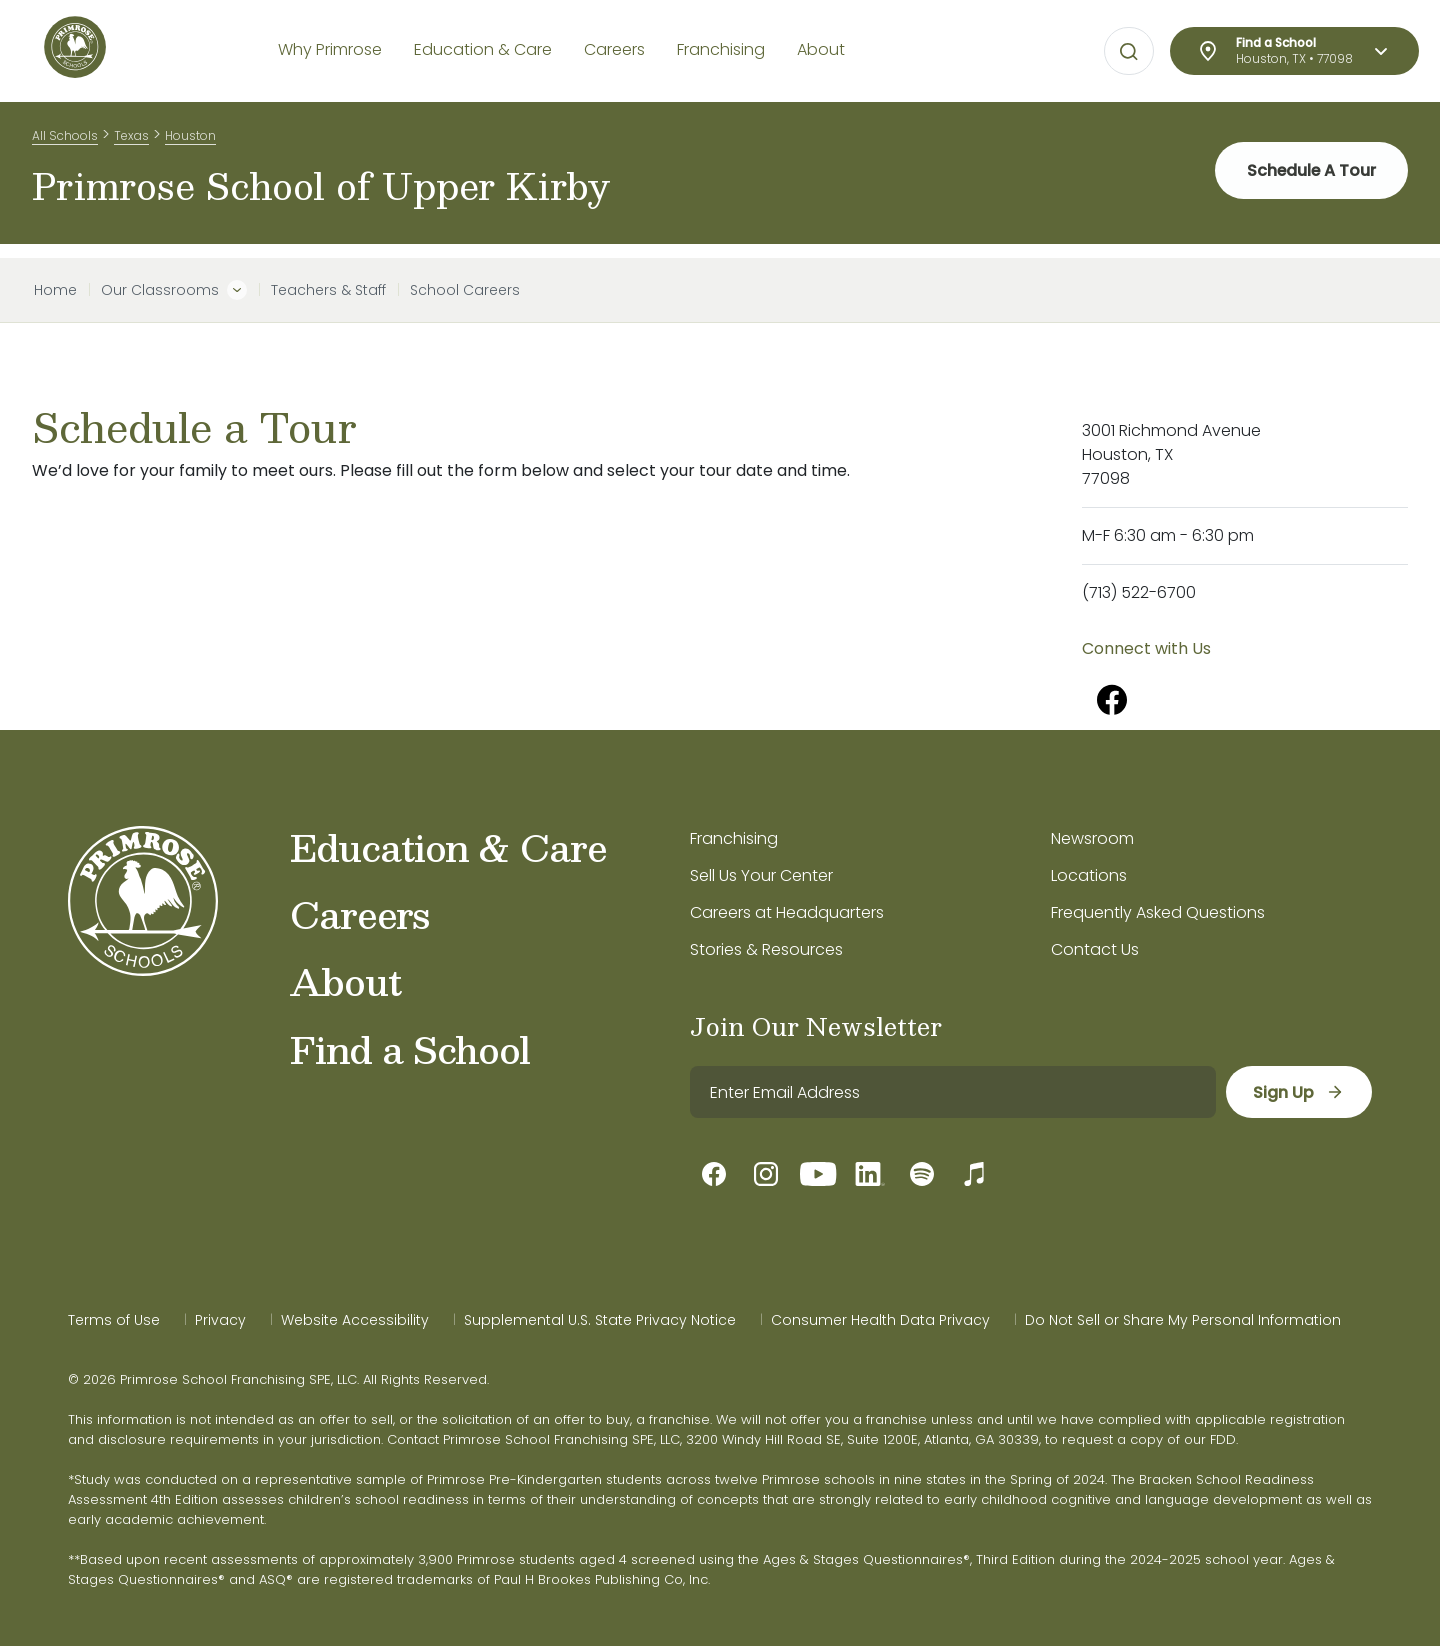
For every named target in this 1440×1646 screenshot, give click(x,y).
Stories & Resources (766, 949)
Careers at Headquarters (787, 912)
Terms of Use (114, 1320)
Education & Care (448, 847)
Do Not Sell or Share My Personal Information (1183, 1320)
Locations (1089, 875)
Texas (131, 138)
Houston (190, 138)
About (345, 981)
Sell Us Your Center (761, 875)
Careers (359, 914)
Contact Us (1095, 949)
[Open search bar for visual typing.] (1129, 52)
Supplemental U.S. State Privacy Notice (600, 1320)
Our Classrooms (160, 290)
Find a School (410, 1049)
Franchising (734, 838)
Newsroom (1092, 838)
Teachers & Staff (328, 290)
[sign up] (1298, 1092)
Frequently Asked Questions (1158, 912)
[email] (952, 1092)
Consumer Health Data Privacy (880, 1320)
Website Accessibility (355, 1320)
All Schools (65, 138)
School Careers (465, 290)
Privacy (220, 1320)
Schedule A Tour (1310, 179)
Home (55, 290)
